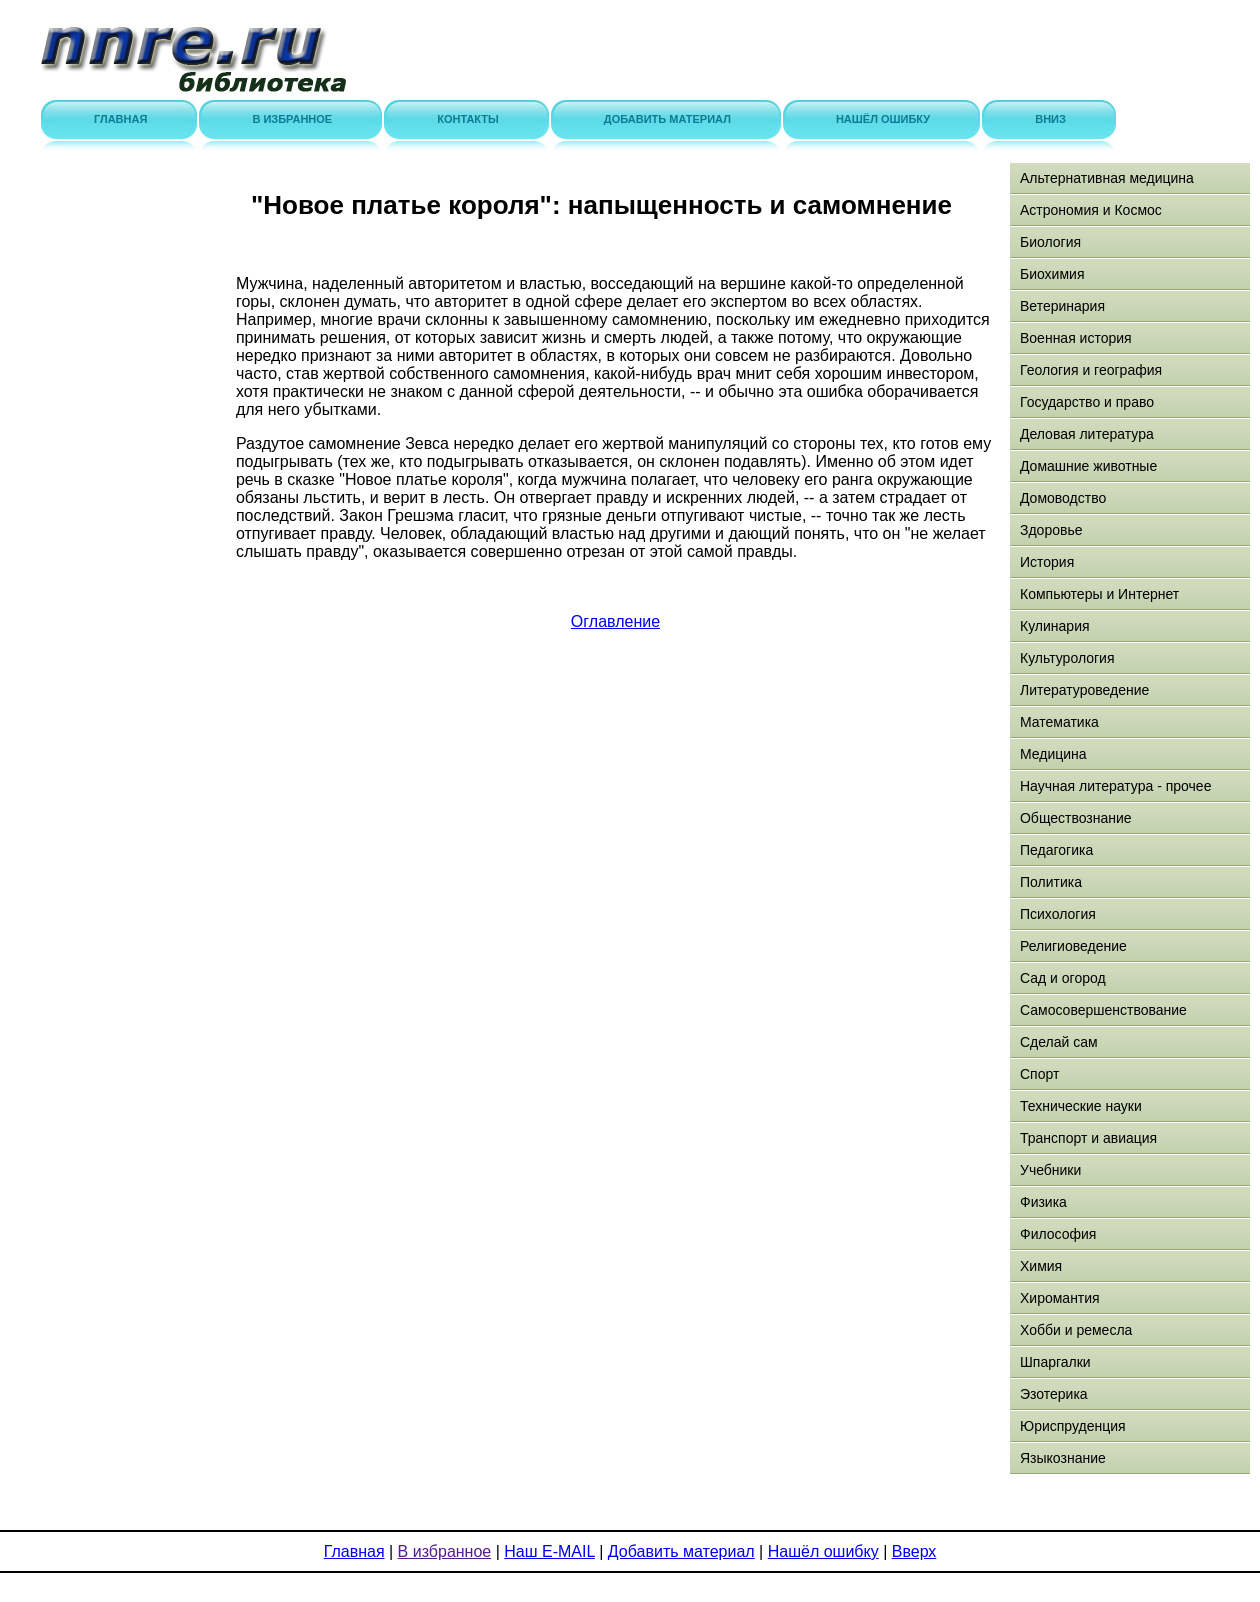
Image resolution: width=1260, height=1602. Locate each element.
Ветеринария (1062, 306)
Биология (1050, 242)
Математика (1059, 722)
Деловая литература (1087, 434)
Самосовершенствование (1103, 1010)
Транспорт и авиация (1088, 1138)
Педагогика (1056, 850)
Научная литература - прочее (1115, 786)
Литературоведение (1084, 690)
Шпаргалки (1055, 1362)
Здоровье (1051, 530)
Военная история (1076, 338)
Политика (1051, 882)
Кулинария (1055, 626)
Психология (1058, 914)
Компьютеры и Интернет (1099, 594)
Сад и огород (1063, 978)
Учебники (1050, 1170)
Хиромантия (1060, 1298)
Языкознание (1063, 1458)
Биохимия (1052, 274)
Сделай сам (1059, 1042)
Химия (1041, 1266)
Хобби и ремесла (1076, 1330)
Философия (1058, 1234)
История (1047, 562)
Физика (1043, 1202)
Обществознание (1076, 818)
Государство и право (1087, 402)
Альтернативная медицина (1107, 178)
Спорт (1039, 1074)
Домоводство (1063, 498)
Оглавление (615, 621)
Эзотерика (1054, 1394)
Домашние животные (1088, 466)
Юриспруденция (1073, 1426)
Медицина (1053, 754)
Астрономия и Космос (1091, 210)
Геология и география (1091, 370)
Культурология (1067, 658)
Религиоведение (1073, 946)
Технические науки (1081, 1106)
